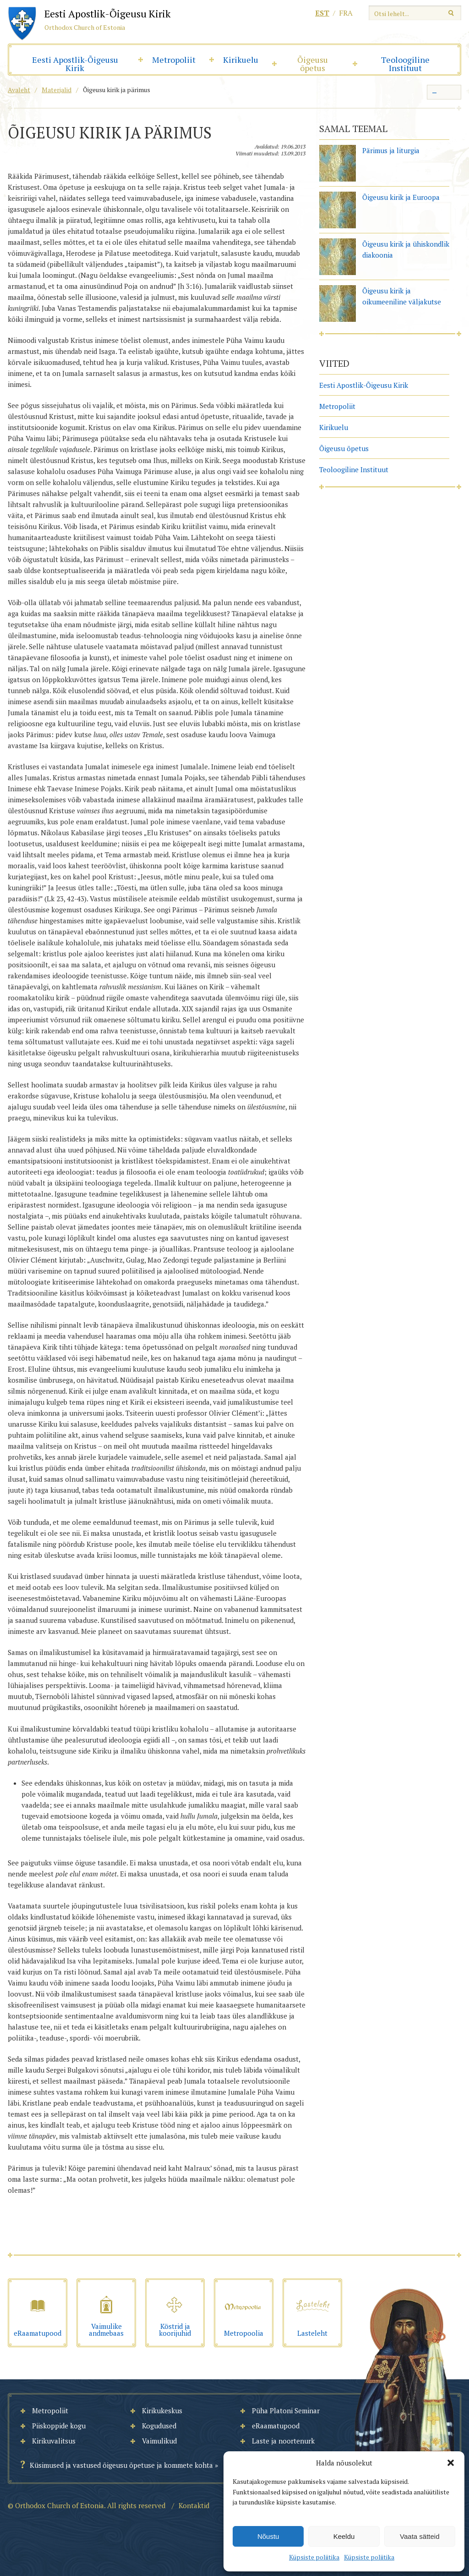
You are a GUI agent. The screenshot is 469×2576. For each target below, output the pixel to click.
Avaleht (19, 89)
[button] (450, 2462)
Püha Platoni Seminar (286, 2410)
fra (346, 13)
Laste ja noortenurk (283, 2440)
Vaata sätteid (419, 2536)
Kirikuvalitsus (54, 2440)
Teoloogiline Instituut (405, 63)
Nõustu (268, 2536)
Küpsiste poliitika (314, 2557)
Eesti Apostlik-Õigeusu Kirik (75, 63)
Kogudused (159, 2425)
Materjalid (56, 89)
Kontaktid (194, 2505)
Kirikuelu (240, 59)
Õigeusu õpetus (312, 63)
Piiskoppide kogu (59, 2425)
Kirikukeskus (162, 2410)
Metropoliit (174, 59)
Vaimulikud (159, 2440)
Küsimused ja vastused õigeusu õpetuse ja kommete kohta (121, 2465)
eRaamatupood (276, 2425)
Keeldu (344, 2536)
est (322, 13)
